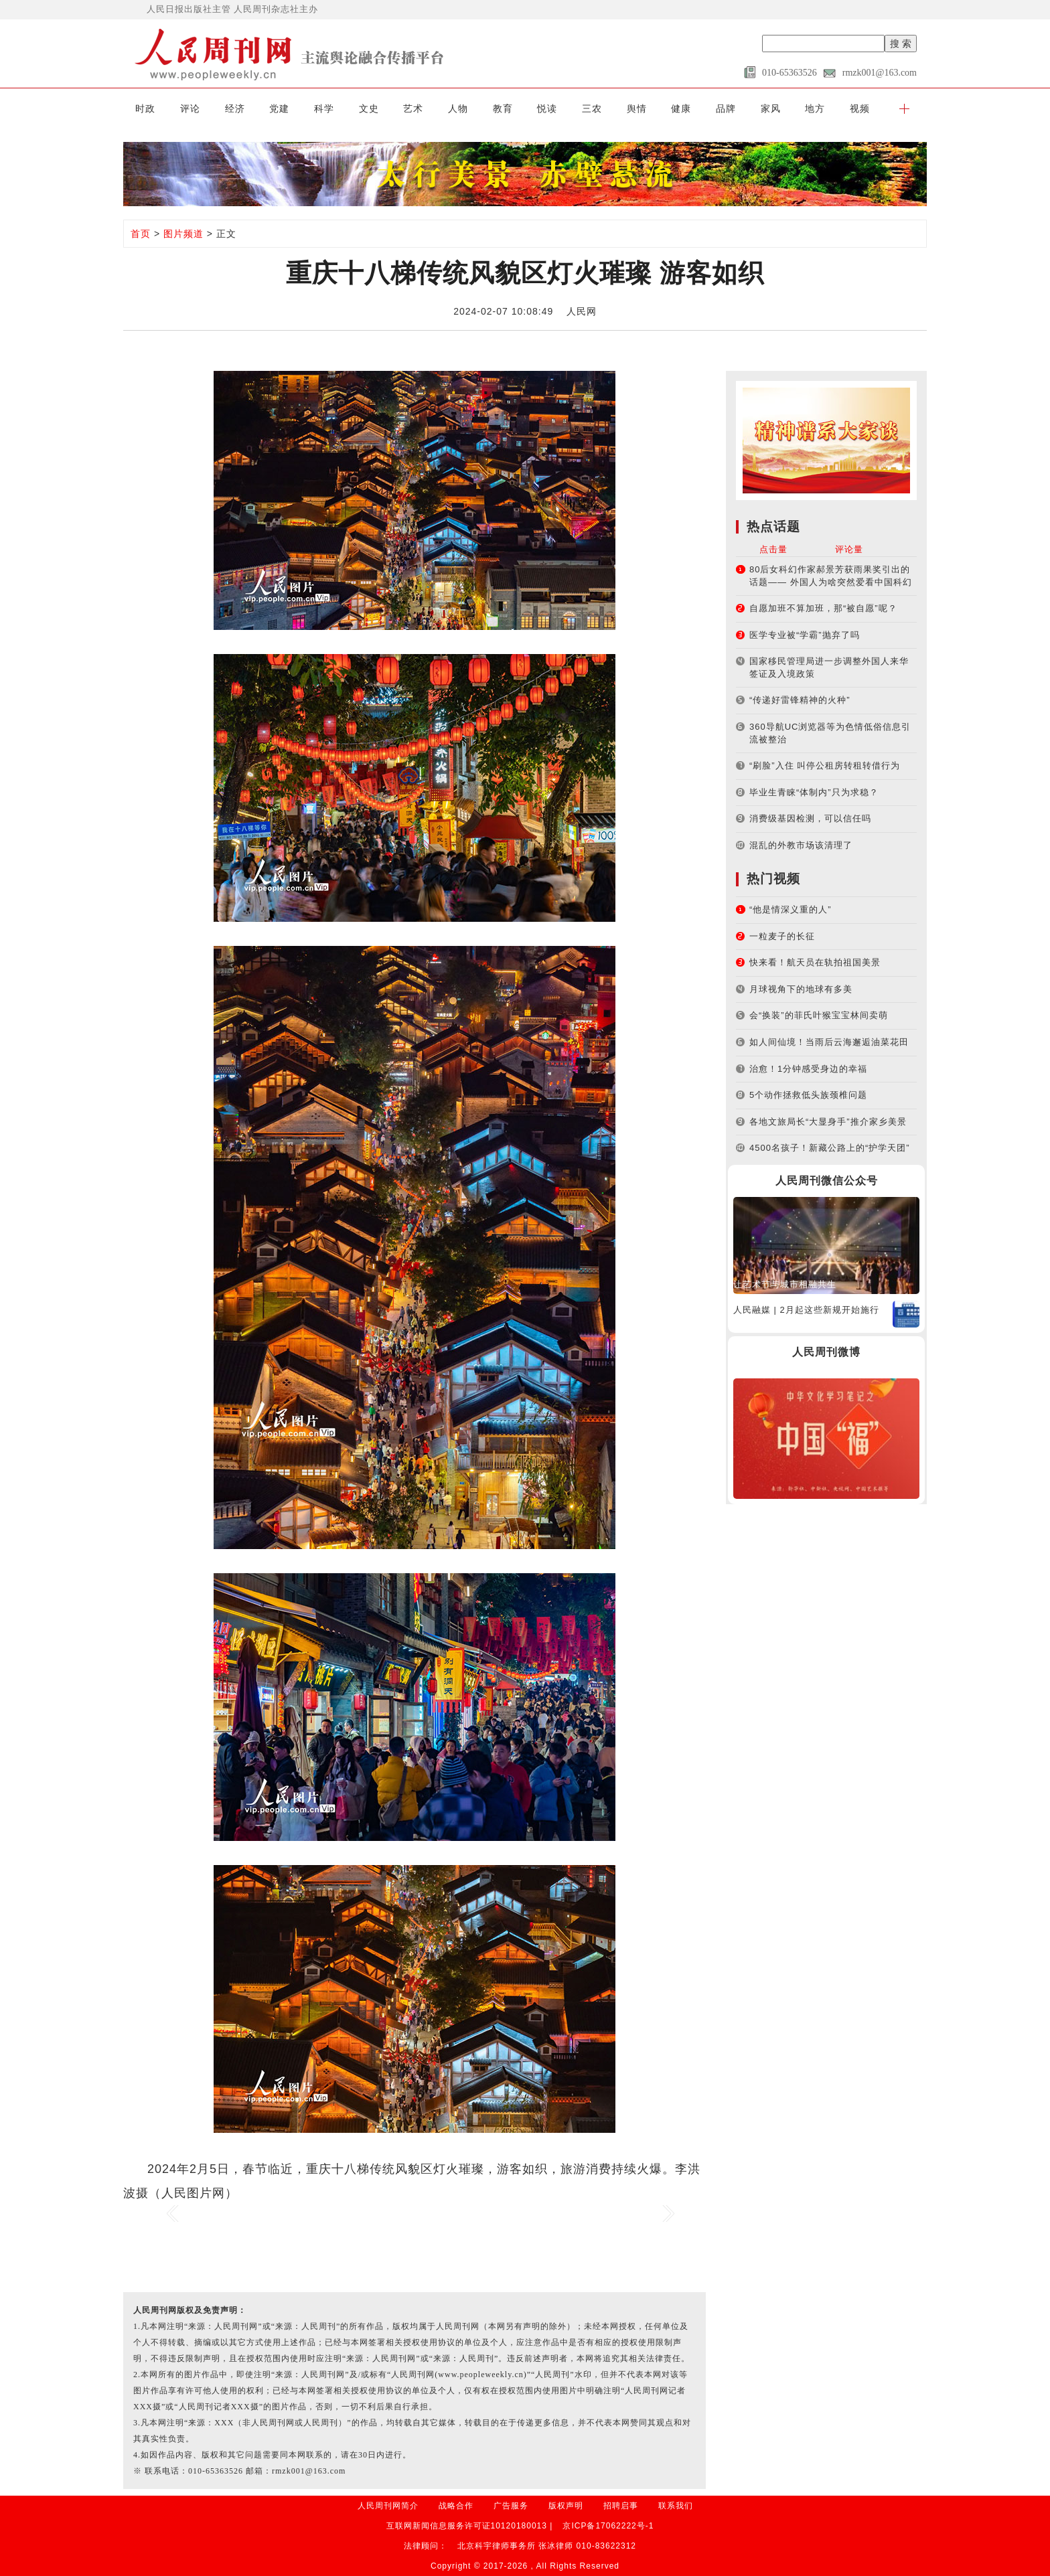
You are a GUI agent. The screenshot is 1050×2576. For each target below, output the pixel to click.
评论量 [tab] (849, 549)
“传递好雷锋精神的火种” (799, 700)
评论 (190, 108)
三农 (592, 108)
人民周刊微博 (826, 1352)
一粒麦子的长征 (782, 936)
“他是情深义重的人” (790, 909)
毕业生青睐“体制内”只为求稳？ (814, 792)
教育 (503, 108)
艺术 (413, 108)
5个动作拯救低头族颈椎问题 (808, 1095)
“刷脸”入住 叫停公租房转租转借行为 (824, 765)
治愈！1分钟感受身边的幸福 (808, 1069)
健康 (681, 108)
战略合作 (456, 2505)
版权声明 (565, 2505)
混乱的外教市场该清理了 (800, 845)
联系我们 (675, 2505)
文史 (369, 108)
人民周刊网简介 (388, 2505)
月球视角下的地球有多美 (800, 989)
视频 (860, 108)
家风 (771, 108)
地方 (815, 108)
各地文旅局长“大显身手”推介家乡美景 (828, 1122)
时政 (145, 108)
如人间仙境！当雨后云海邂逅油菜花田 (829, 1042)
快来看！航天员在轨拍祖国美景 (815, 962)
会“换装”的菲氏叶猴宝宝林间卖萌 (818, 1015)
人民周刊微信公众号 (826, 1180)
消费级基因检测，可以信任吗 (810, 818)
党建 (279, 108)
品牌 (726, 108)
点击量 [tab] (773, 549)
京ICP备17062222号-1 (608, 2525)
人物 (458, 108)
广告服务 (511, 2505)
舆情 (637, 108)
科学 (324, 108)
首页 (141, 233)
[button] (904, 108)
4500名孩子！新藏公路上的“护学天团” (829, 1148)
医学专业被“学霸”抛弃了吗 (804, 635)
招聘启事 (620, 2505)
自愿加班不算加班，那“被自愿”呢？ (823, 608)
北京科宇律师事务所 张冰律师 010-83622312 (546, 2546)
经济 (235, 108)
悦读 (547, 108)
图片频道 (183, 233)
